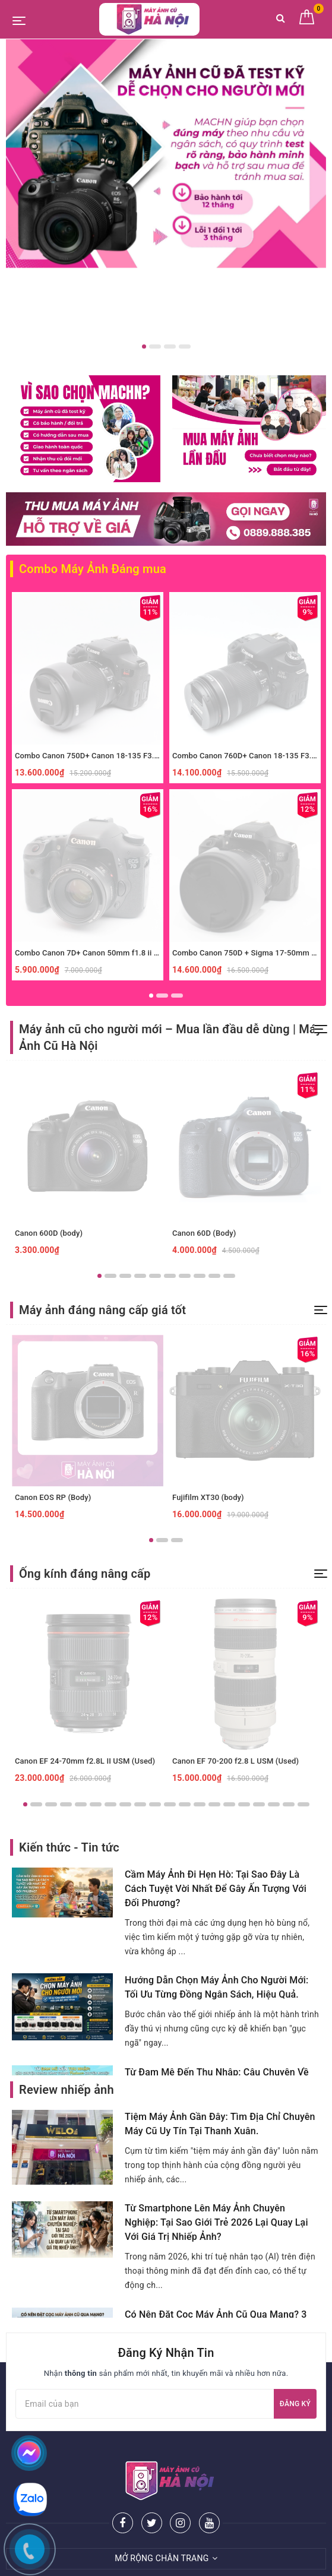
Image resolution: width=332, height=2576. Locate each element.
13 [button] (199, 1804)
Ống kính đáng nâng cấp (84, 1574)
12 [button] (185, 1804)
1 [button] (144, 346)
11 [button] (170, 1804)
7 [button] (185, 1276)
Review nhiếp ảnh (66, 2090)
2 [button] (155, 346)
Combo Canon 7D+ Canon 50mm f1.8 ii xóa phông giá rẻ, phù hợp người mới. (149, 952)
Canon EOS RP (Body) (53, 1497)
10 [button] (229, 1276)
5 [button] (155, 1276)
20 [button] (303, 1804)
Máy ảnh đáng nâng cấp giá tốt (102, 1310)
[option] (166, 153)
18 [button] (274, 1804)
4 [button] (185, 346)
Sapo (267, 2563)
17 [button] (259, 1804)
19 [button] (289, 1804)
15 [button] (229, 1804)
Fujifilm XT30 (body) (208, 1497)
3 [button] (170, 346)
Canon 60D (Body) (204, 1233)
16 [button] (244, 1804)
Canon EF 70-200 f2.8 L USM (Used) (235, 1761)
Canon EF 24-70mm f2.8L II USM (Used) (85, 1761)
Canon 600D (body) (49, 1233)
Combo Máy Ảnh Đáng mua (92, 569)
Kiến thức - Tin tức (69, 1847)
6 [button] (170, 1276)
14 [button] (214, 1804)
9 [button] (214, 1276)
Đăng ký (295, 2404)
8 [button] (199, 1276)
